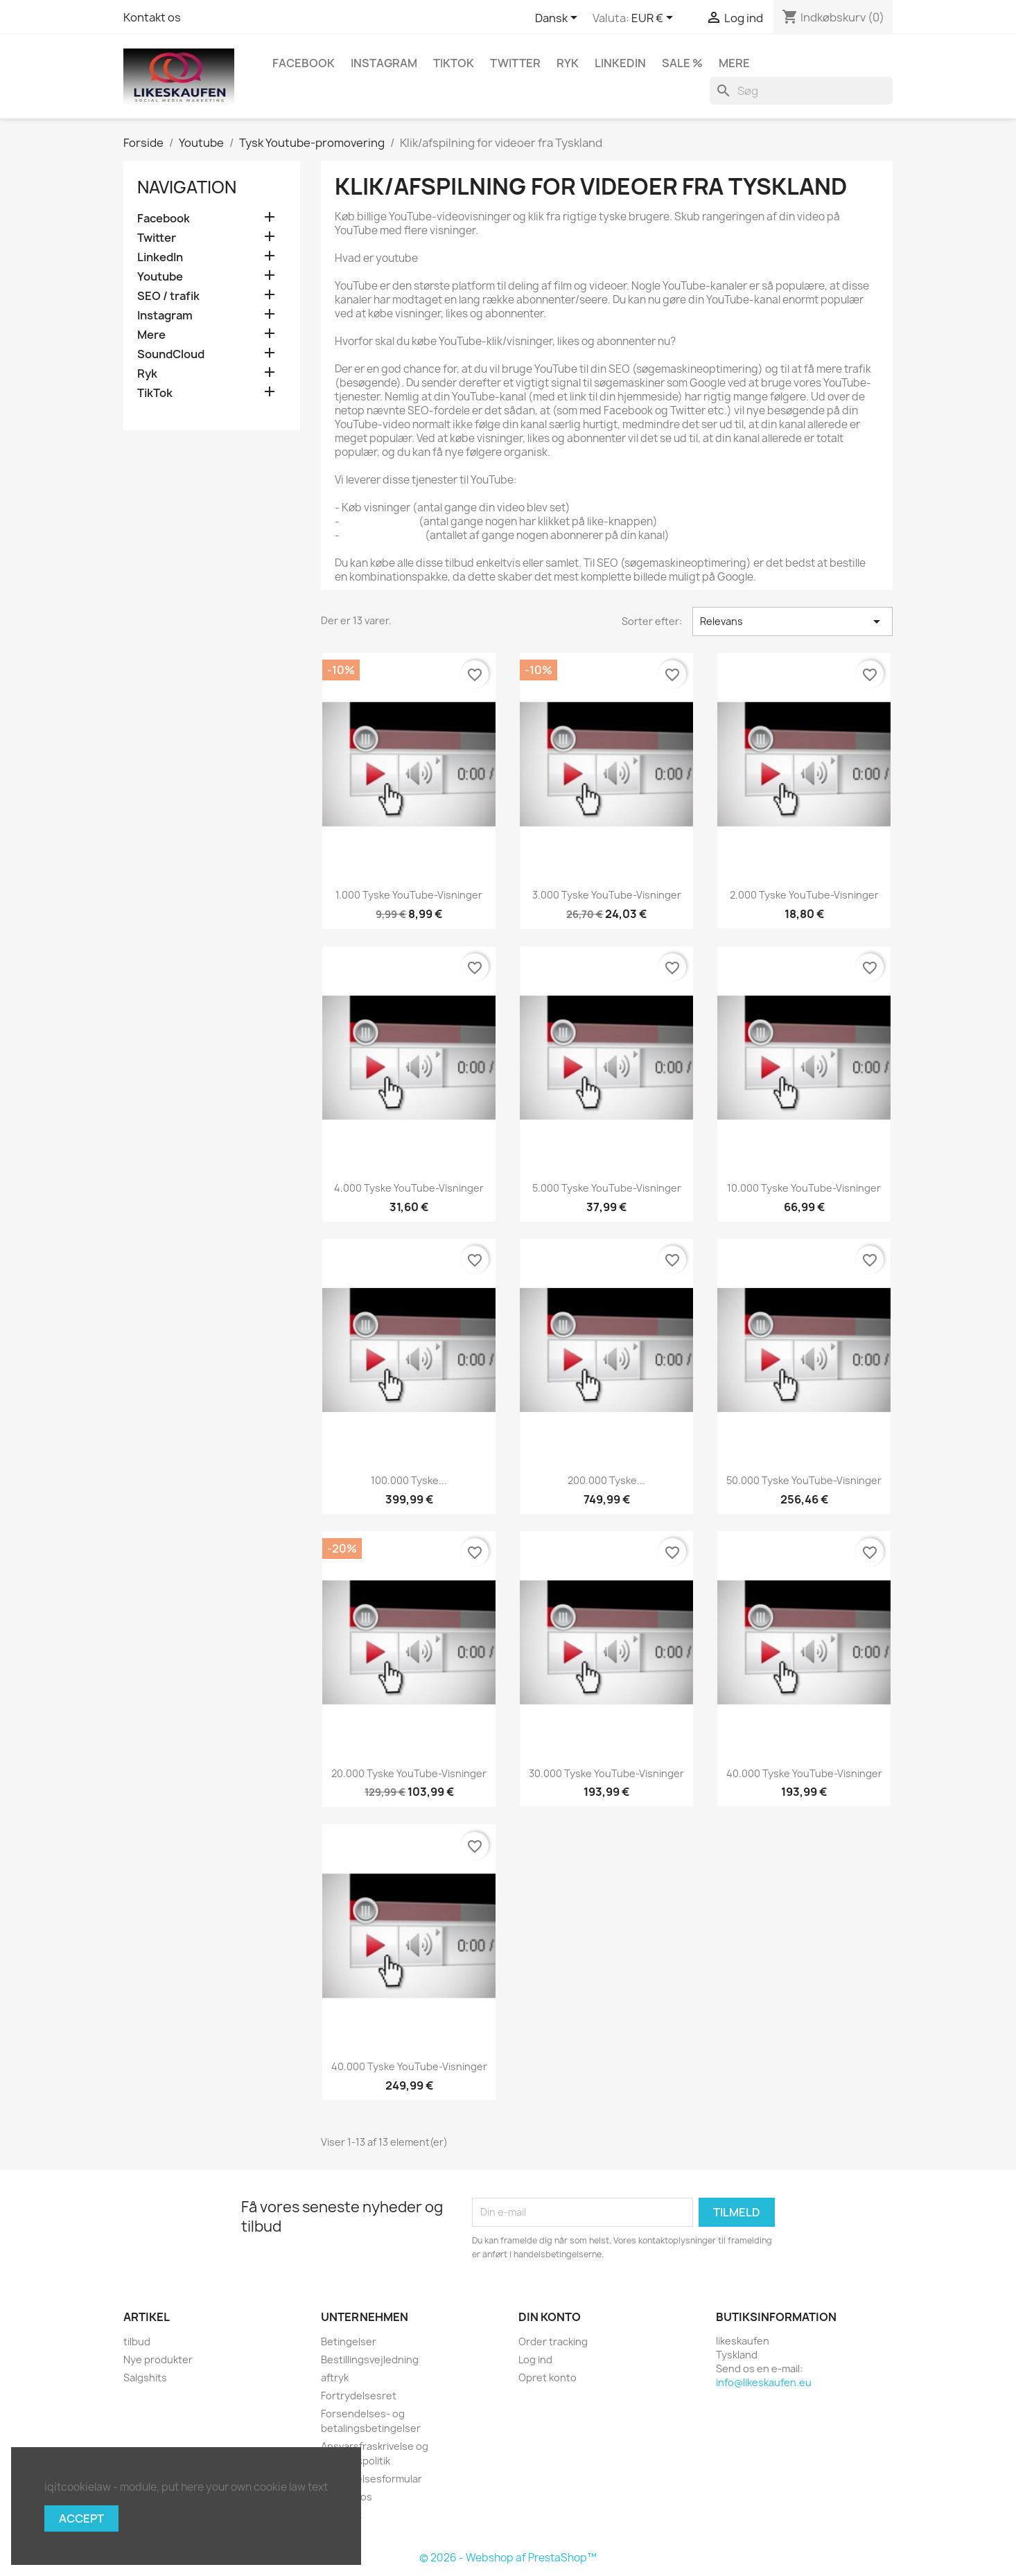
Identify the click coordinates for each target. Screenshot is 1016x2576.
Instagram (384, 63)
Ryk (568, 63)
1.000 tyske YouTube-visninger (408, 894)
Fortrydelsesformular (371, 2478)
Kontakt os (152, 17)
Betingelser (348, 2341)
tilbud (136, 2341)
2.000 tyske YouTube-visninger (804, 894)
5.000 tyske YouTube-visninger (606, 1187)
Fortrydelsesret (358, 2395)
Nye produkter (158, 2359)
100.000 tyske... (409, 1480)
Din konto (549, 2316)
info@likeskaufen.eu (764, 2382)
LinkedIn (620, 63)
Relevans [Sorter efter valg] (792, 621)
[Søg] (801, 91)
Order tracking (553, 2341)
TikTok (453, 63)
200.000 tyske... (606, 1480)
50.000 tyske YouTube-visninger (804, 1480)
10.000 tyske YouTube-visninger (804, 1187)
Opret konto (547, 2377)
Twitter (515, 63)
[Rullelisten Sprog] (558, 18)
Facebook (303, 63)
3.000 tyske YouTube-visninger (606, 894)
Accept (81, 2518)
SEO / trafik (168, 296)
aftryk (335, 2377)
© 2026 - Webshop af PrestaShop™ (508, 2557)
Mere (734, 63)
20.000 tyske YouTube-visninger (409, 1773)
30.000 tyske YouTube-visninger (606, 1773)
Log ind (535, 2359)
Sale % (682, 63)
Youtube (160, 277)
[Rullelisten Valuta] (654, 18)
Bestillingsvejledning (370, 2359)
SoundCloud (170, 354)
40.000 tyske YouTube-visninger (804, 1773)
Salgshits (145, 2377)
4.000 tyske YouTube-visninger (409, 1187)
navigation (186, 187)
